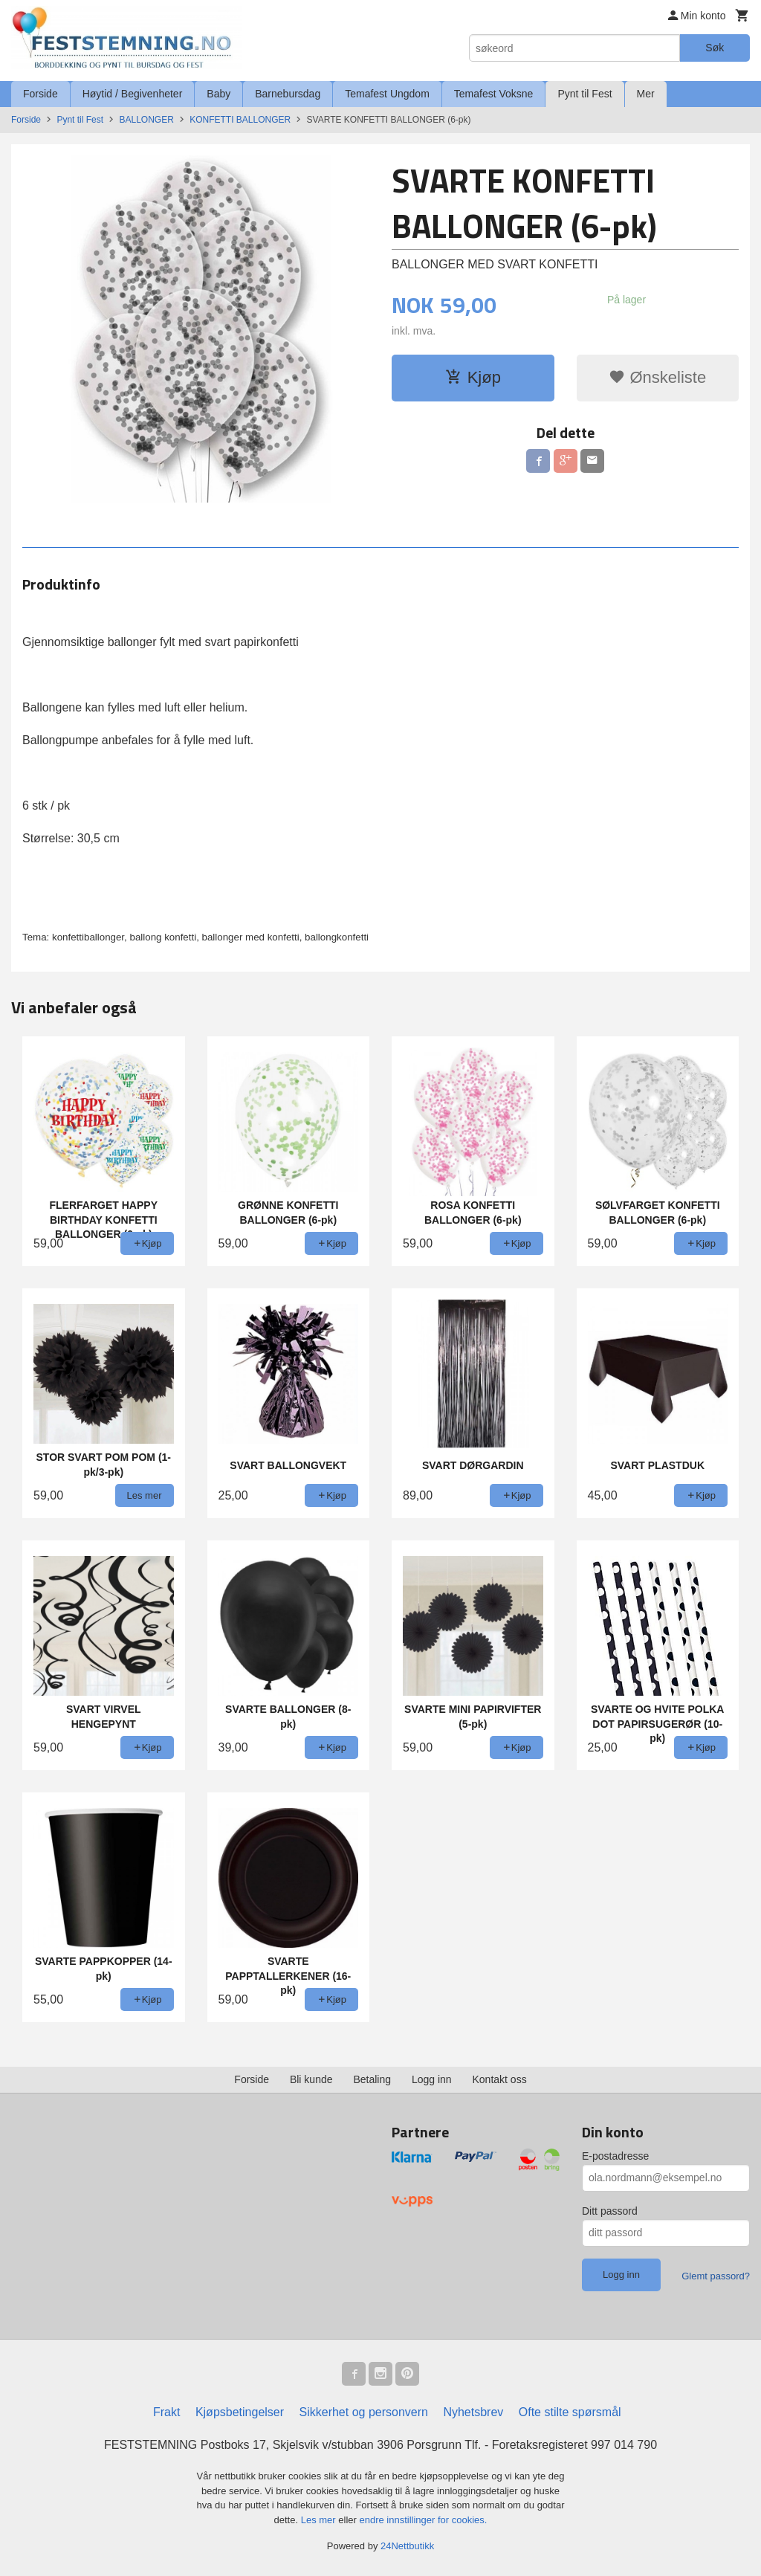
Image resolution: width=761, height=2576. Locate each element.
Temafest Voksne (494, 94)
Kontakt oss (500, 2079)
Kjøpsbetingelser (239, 2412)
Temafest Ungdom (387, 94)
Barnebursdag (287, 94)
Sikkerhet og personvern (363, 2412)
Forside (40, 94)
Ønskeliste (657, 377)
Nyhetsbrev (473, 2412)
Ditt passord (610, 2211)
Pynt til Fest (584, 94)
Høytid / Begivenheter (132, 94)
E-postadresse (615, 2156)
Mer (646, 94)
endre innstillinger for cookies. (423, 2519)
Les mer (320, 2519)
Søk (714, 48)
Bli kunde (311, 2079)
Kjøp (473, 377)
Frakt (166, 2412)
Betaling (372, 2079)
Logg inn (432, 2079)
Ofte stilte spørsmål (570, 2412)
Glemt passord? (715, 2276)
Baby (218, 94)
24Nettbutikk (407, 2545)
